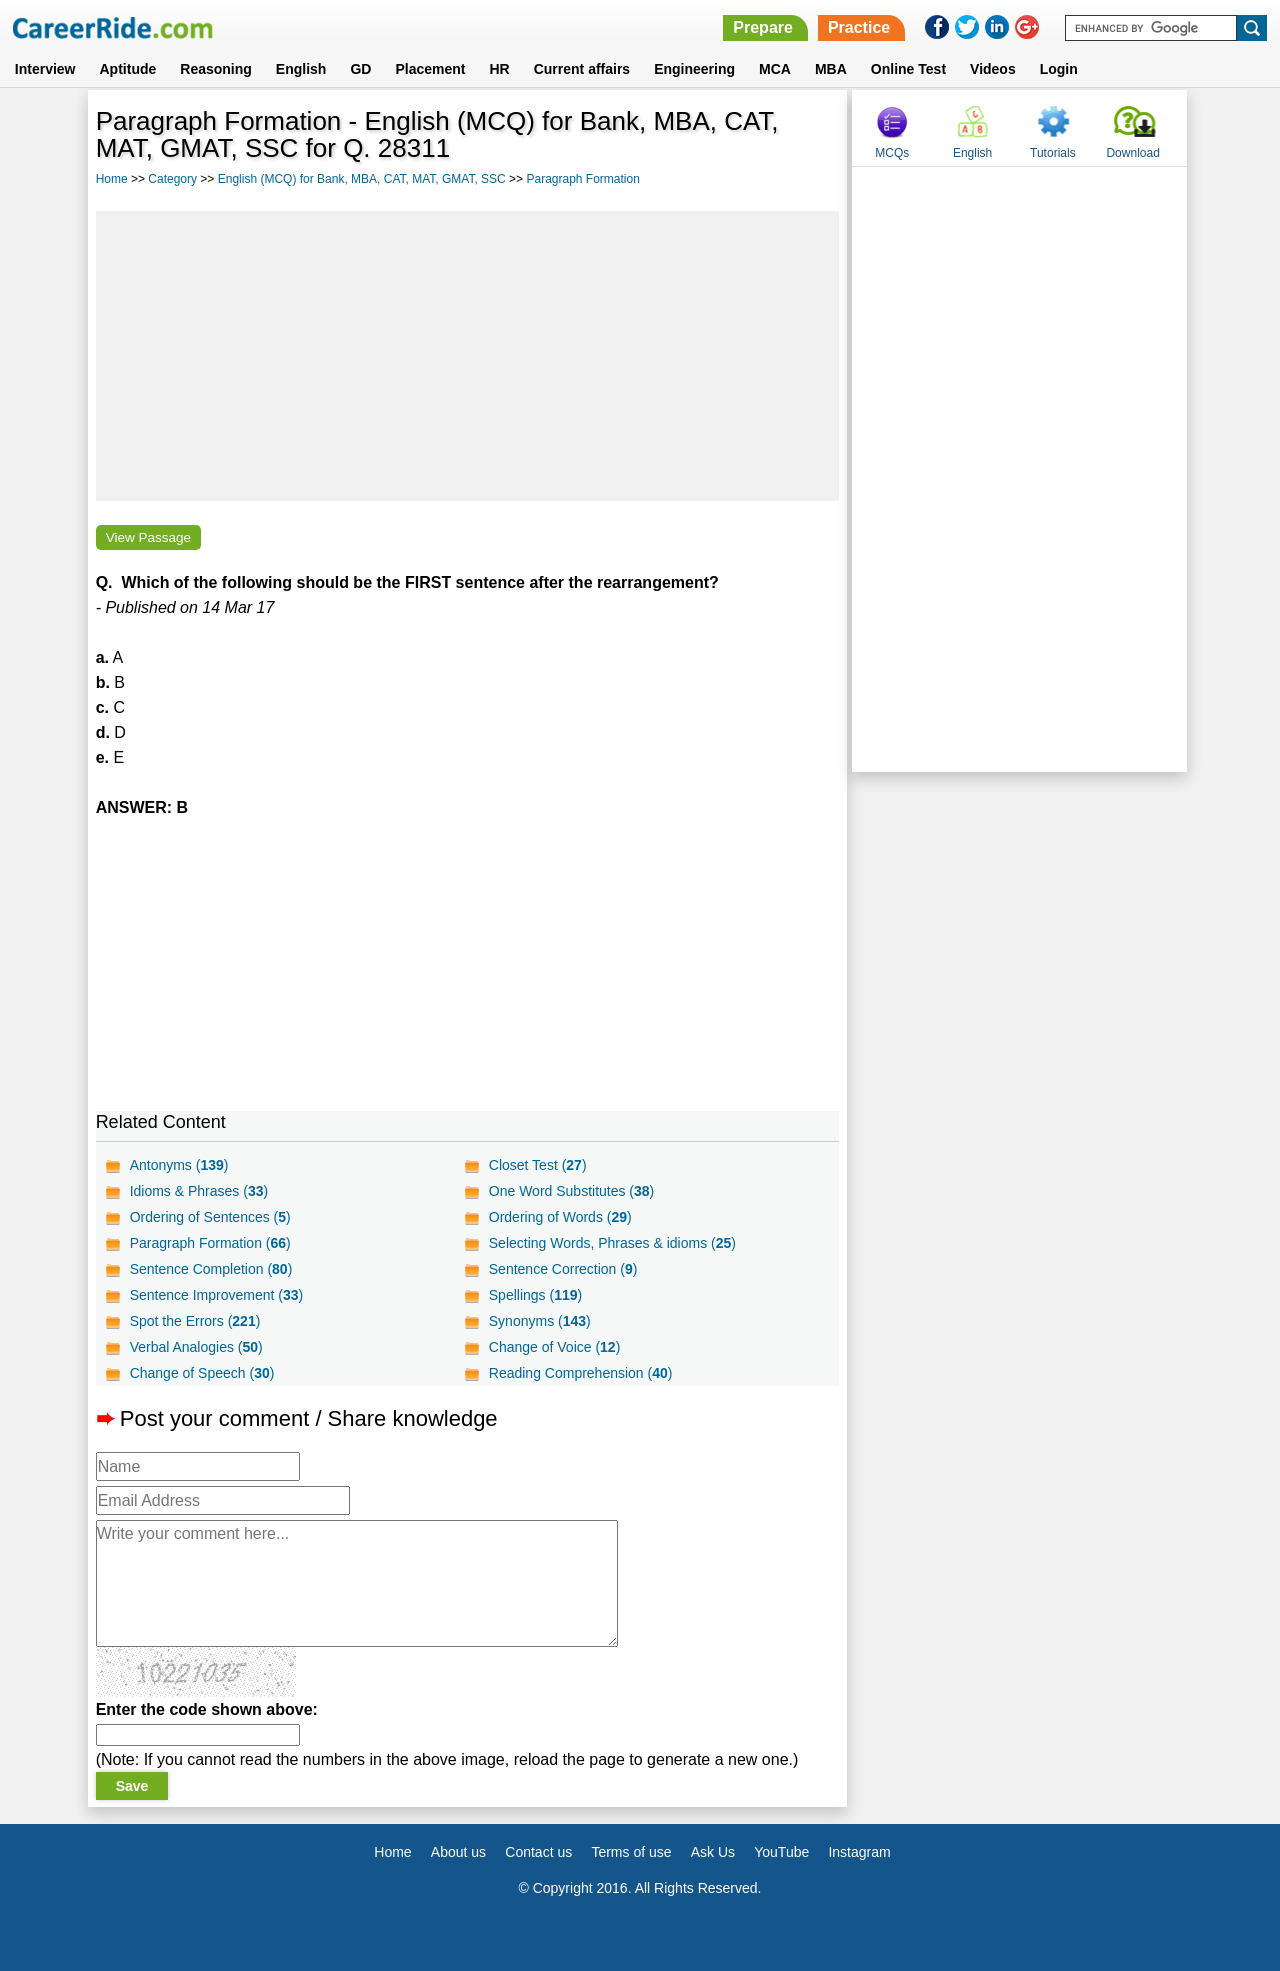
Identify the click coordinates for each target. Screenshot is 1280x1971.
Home (112, 179)
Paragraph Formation (582, 179)
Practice (859, 27)
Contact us (538, 1852)
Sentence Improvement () (217, 1295)
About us (458, 1852)
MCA (775, 69)
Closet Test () (538, 1165)
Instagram (859, 1852)
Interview (45, 69)
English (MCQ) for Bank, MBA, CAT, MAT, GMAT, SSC (362, 179)
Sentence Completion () (211, 1269)
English (301, 69)
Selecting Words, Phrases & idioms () (612, 1243)
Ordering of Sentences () (210, 1217)
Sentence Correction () (563, 1269)
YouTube (781, 1852)
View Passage (148, 537)
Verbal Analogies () (196, 1347)
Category (172, 179)
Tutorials (1053, 153)
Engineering (694, 69)
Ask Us (713, 1852)
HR (499, 69)
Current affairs (582, 69)
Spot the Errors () (195, 1321)
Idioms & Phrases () (199, 1191)
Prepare (763, 27)
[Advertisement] (468, 356)
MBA (831, 69)
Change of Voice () (555, 1347)
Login (1059, 69)
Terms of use (631, 1852)
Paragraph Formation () (210, 1243)
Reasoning (216, 69)
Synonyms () (540, 1321)
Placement (430, 69)
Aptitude (128, 69)
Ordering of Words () (560, 1217)
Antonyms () (179, 1165)
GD (360, 69)
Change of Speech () (202, 1373)
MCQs (892, 153)
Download (1132, 153)
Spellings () (535, 1295)
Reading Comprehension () (581, 1373)
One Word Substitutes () (572, 1191)
